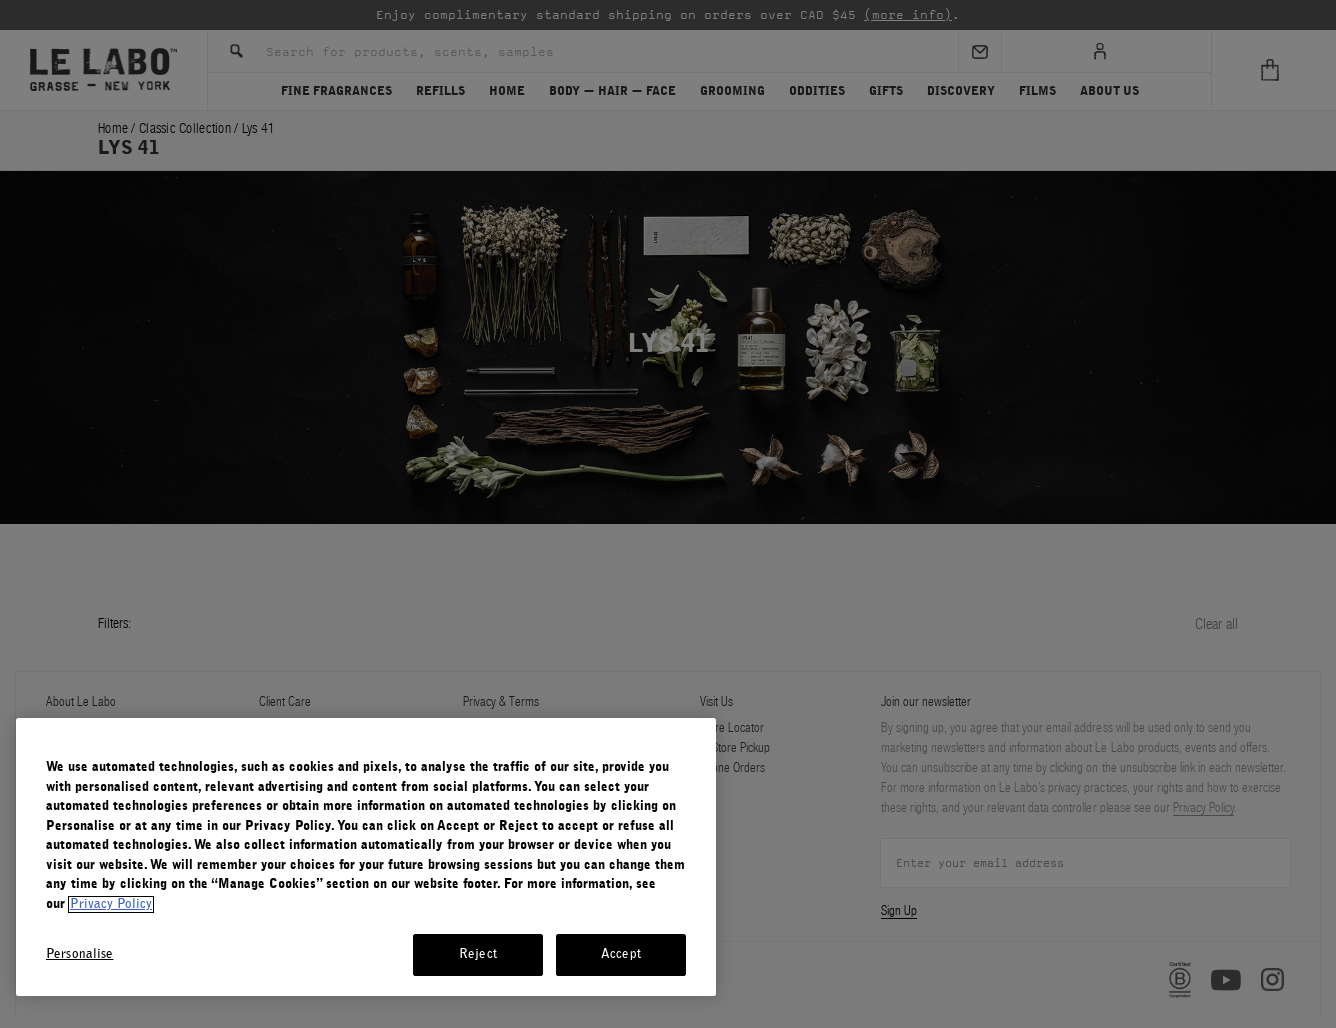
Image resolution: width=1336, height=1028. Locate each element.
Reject (478, 954)
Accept (621, 954)
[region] (366, 857)
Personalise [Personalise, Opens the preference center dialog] (79, 954)
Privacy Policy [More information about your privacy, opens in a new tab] (111, 904)
